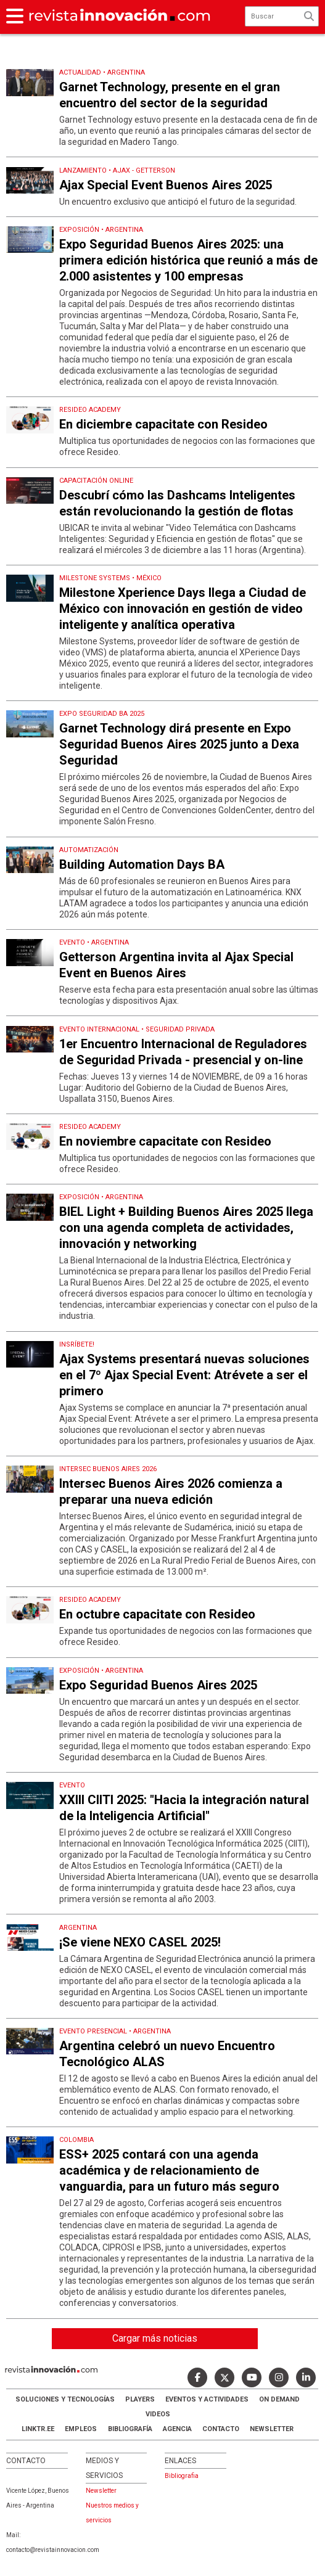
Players (140, 2399)
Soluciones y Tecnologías (65, 2399)
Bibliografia (182, 2475)
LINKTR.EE (38, 2429)
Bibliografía (130, 2429)
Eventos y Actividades (207, 2399)
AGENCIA (177, 2429)
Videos (158, 2414)
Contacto (220, 2429)
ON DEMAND (279, 2399)
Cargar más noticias (154, 2338)
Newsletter (272, 2429)
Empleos (81, 2429)
